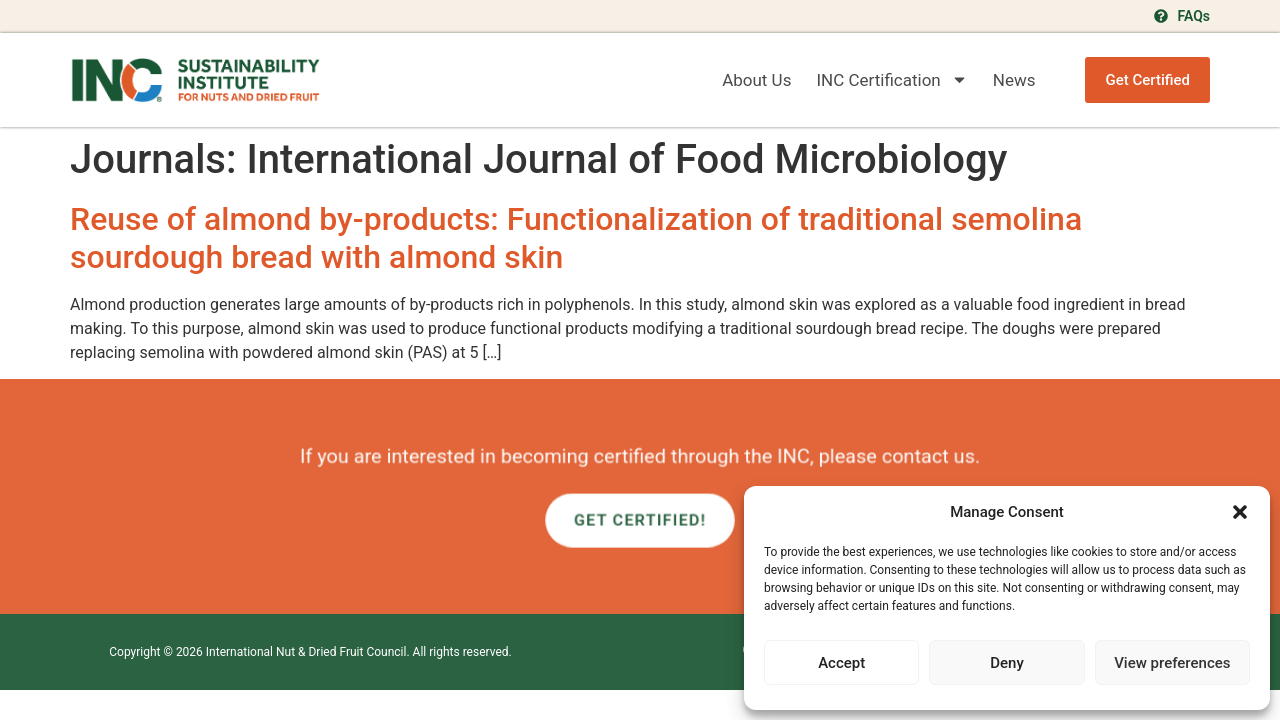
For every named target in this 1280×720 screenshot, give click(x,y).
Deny (1007, 663)
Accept (841, 663)
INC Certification (891, 79)
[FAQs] (1161, 16)
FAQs (1193, 16)
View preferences (1172, 663)
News (1014, 80)
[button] (1240, 512)
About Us (756, 80)
